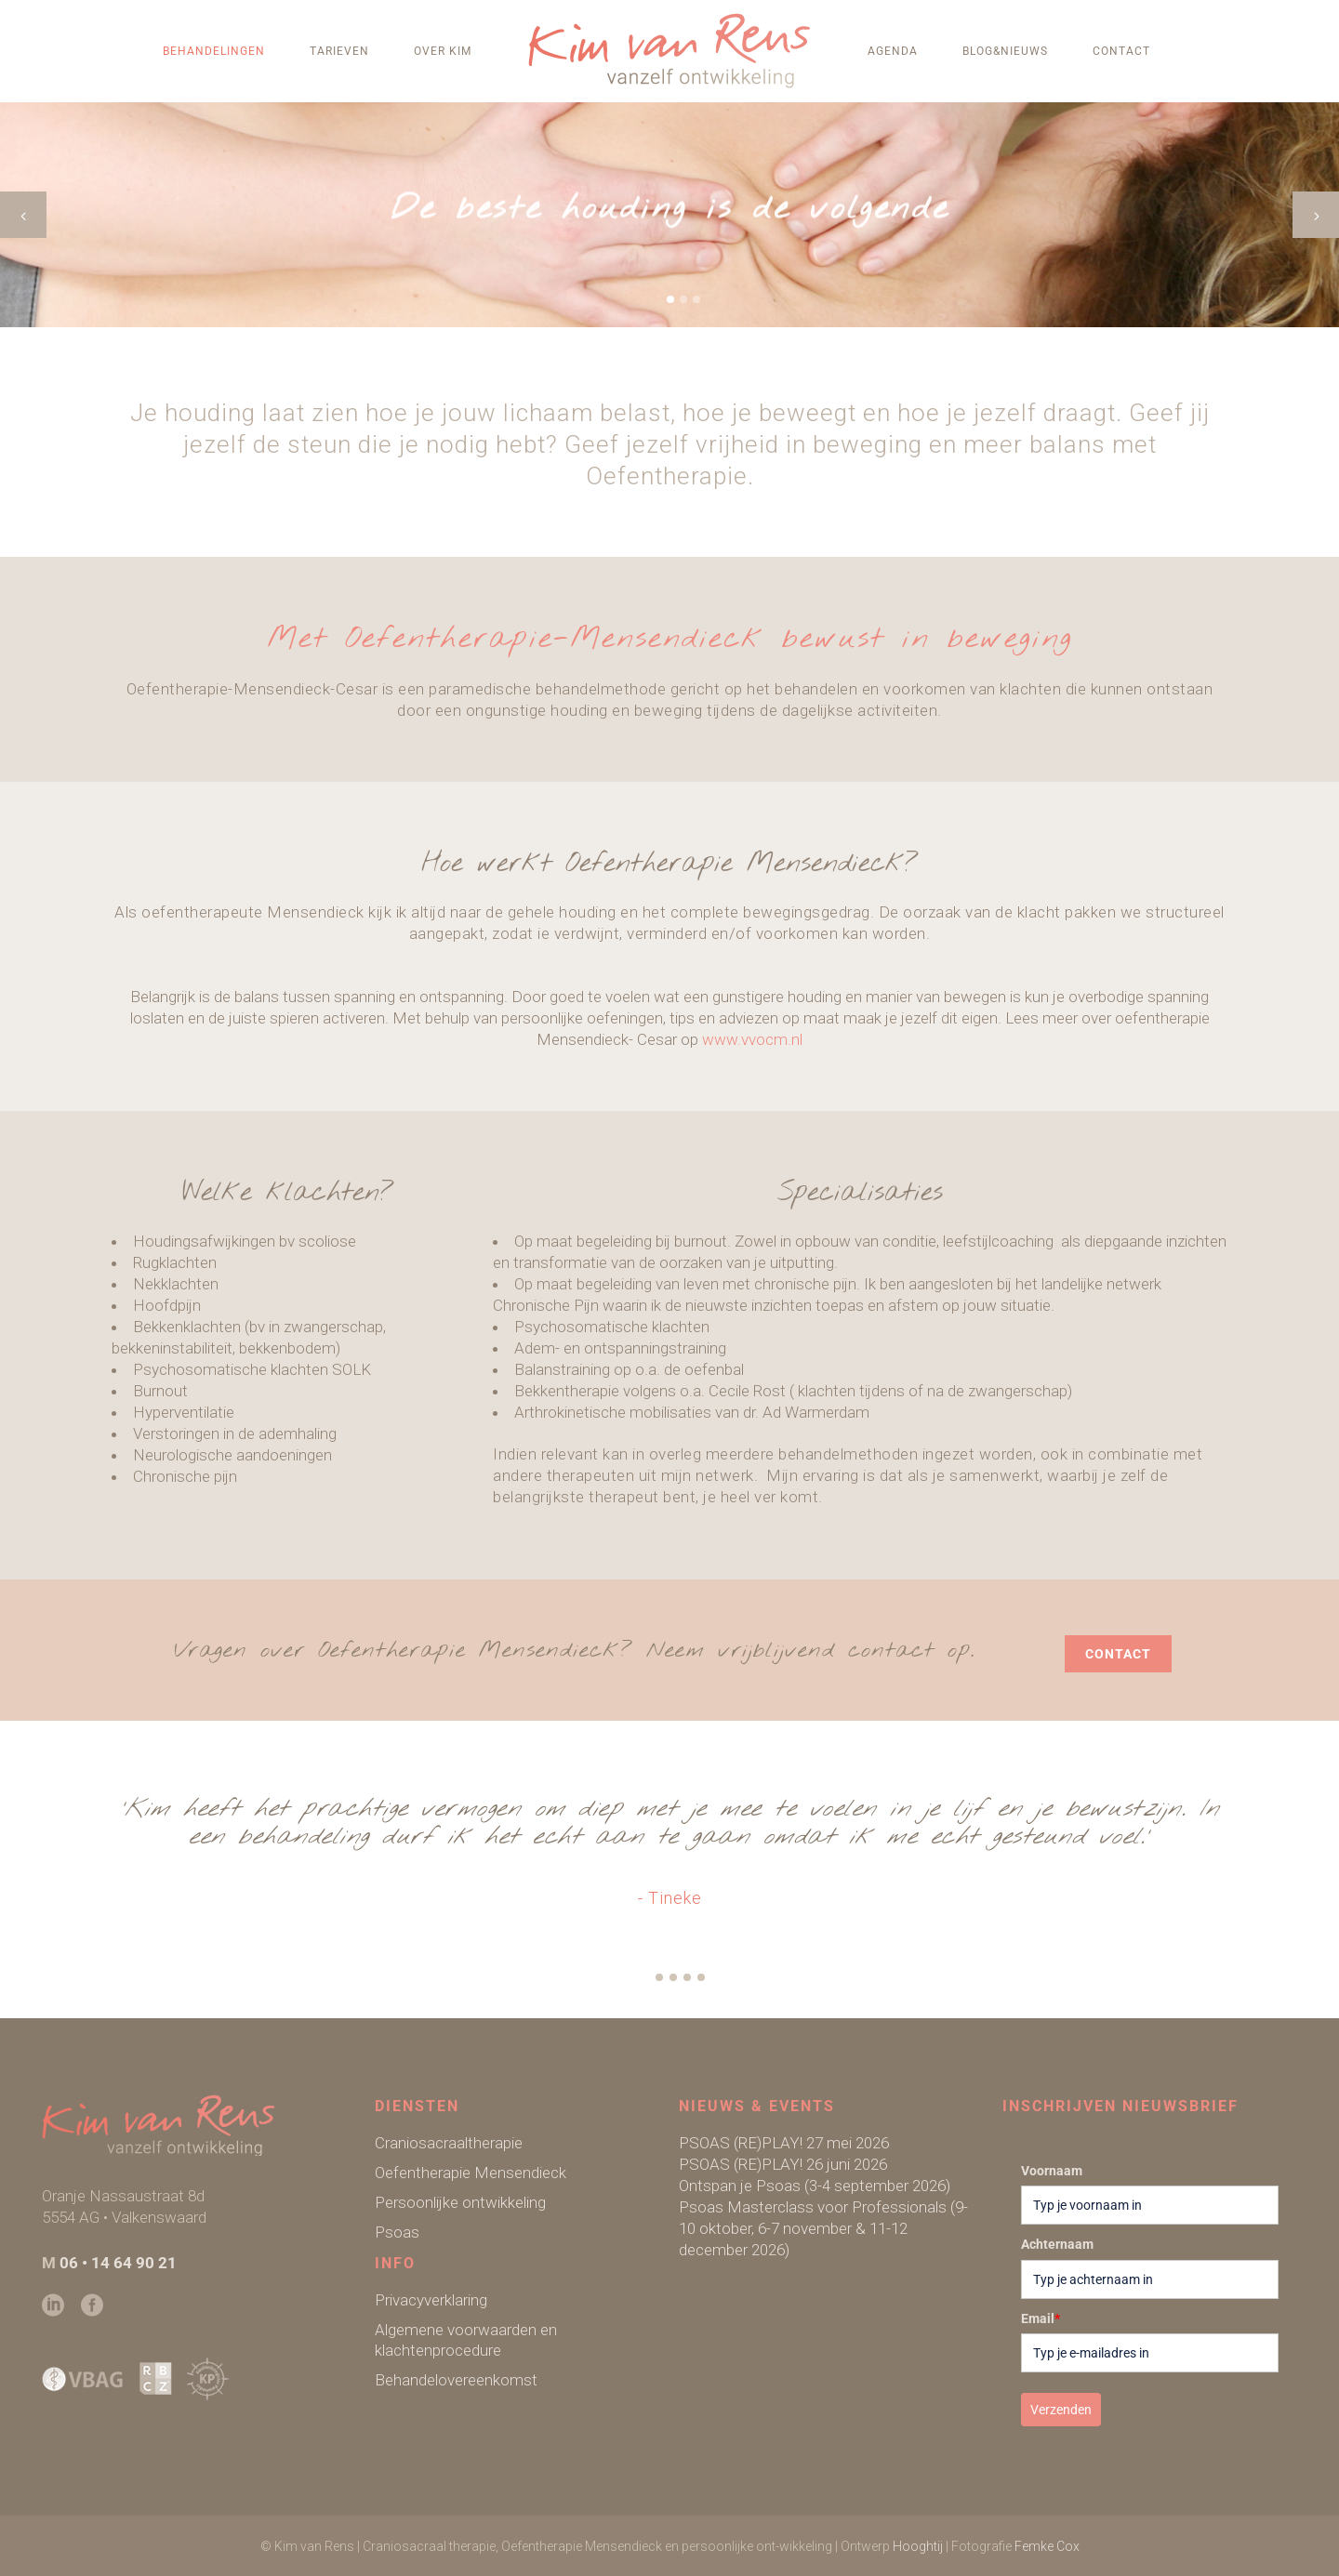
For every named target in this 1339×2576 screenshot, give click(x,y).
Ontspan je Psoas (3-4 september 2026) (814, 2185)
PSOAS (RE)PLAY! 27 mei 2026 (784, 2142)
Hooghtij (918, 2546)
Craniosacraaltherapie (449, 2142)
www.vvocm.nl (752, 1039)
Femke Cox (1047, 2546)
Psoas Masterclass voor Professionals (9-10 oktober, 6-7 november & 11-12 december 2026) (823, 2228)
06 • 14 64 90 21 (118, 2262)
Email (1040, 2318)
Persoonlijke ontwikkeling (460, 2202)
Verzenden (1061, 2409)
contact (1118, 1653)
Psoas (397, 2232)
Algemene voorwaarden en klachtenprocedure (466, 2339)
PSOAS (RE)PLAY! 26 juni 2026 (783, 2164)
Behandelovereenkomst (456, 2380)
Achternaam (1057, 2244)
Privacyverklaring (431, 2300)
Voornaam (1051, 2170)
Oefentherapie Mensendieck (470, 2172)
